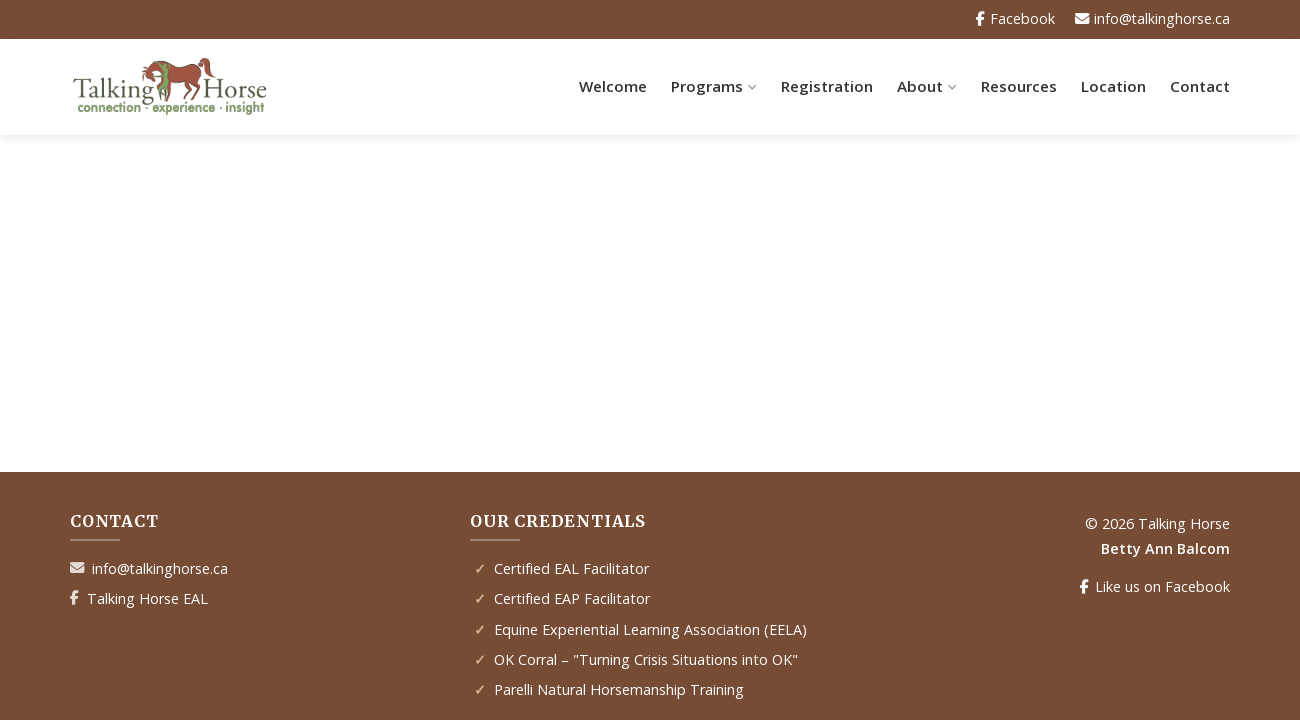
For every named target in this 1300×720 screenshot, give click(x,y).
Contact (1200, 86)
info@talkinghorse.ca (160, 568)
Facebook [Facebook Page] (1014, 19)
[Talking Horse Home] (170, 87)
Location (1113, 86)
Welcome (613, 86)
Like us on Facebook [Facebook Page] (1155, 587)
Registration (827, 86)
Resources (1019, 86)
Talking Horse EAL (147, 598)
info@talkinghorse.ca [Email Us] (1152, 19)
